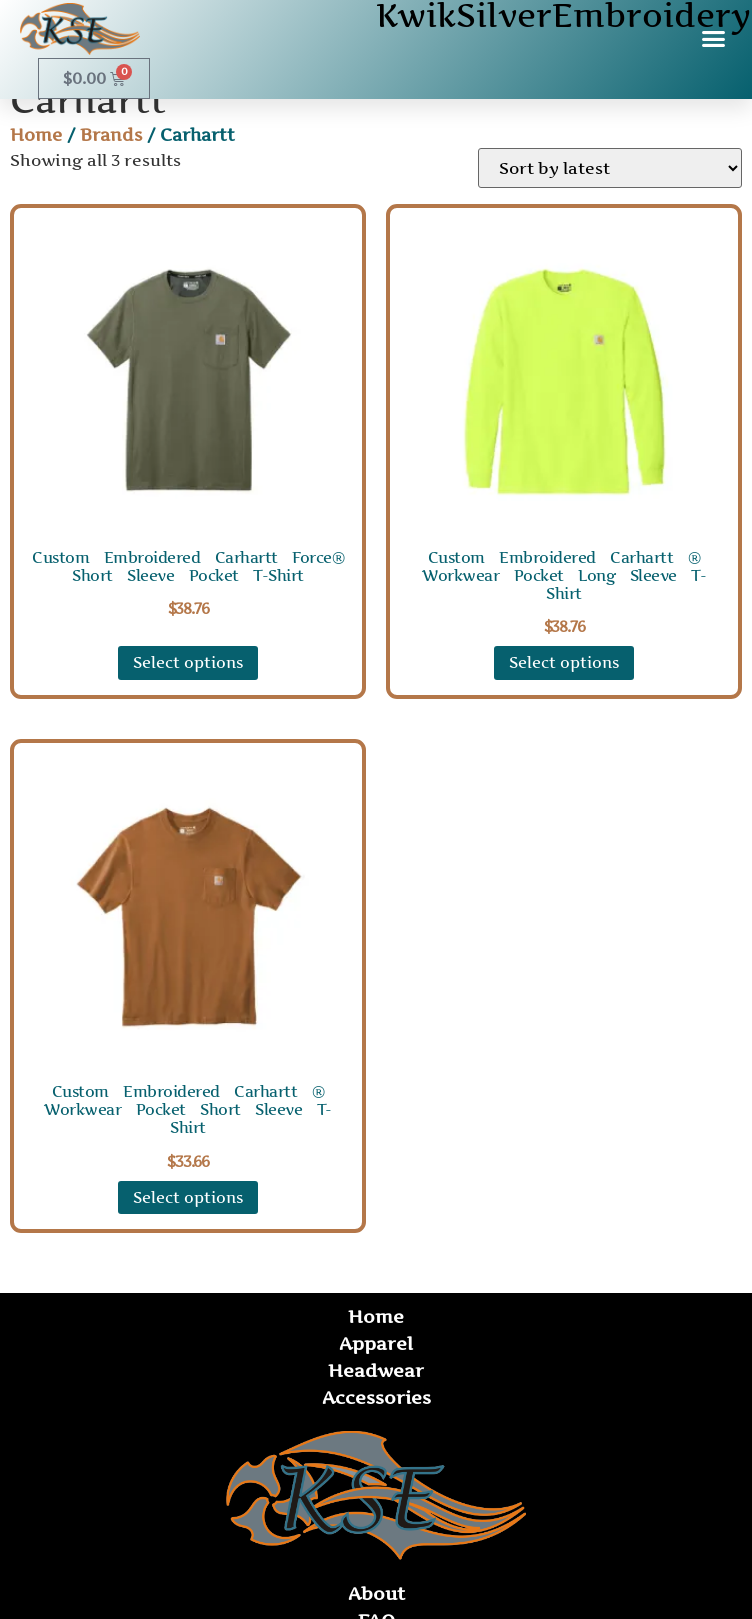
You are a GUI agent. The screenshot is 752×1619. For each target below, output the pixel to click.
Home (36, 135)
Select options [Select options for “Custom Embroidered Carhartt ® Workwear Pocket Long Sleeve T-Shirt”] (564, 662)
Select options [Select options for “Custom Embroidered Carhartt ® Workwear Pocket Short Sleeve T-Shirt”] (188, 1196)
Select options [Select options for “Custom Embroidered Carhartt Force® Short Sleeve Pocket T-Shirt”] (188, 662)
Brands (111, 135)
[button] (714, 39)
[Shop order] (610, 168)
